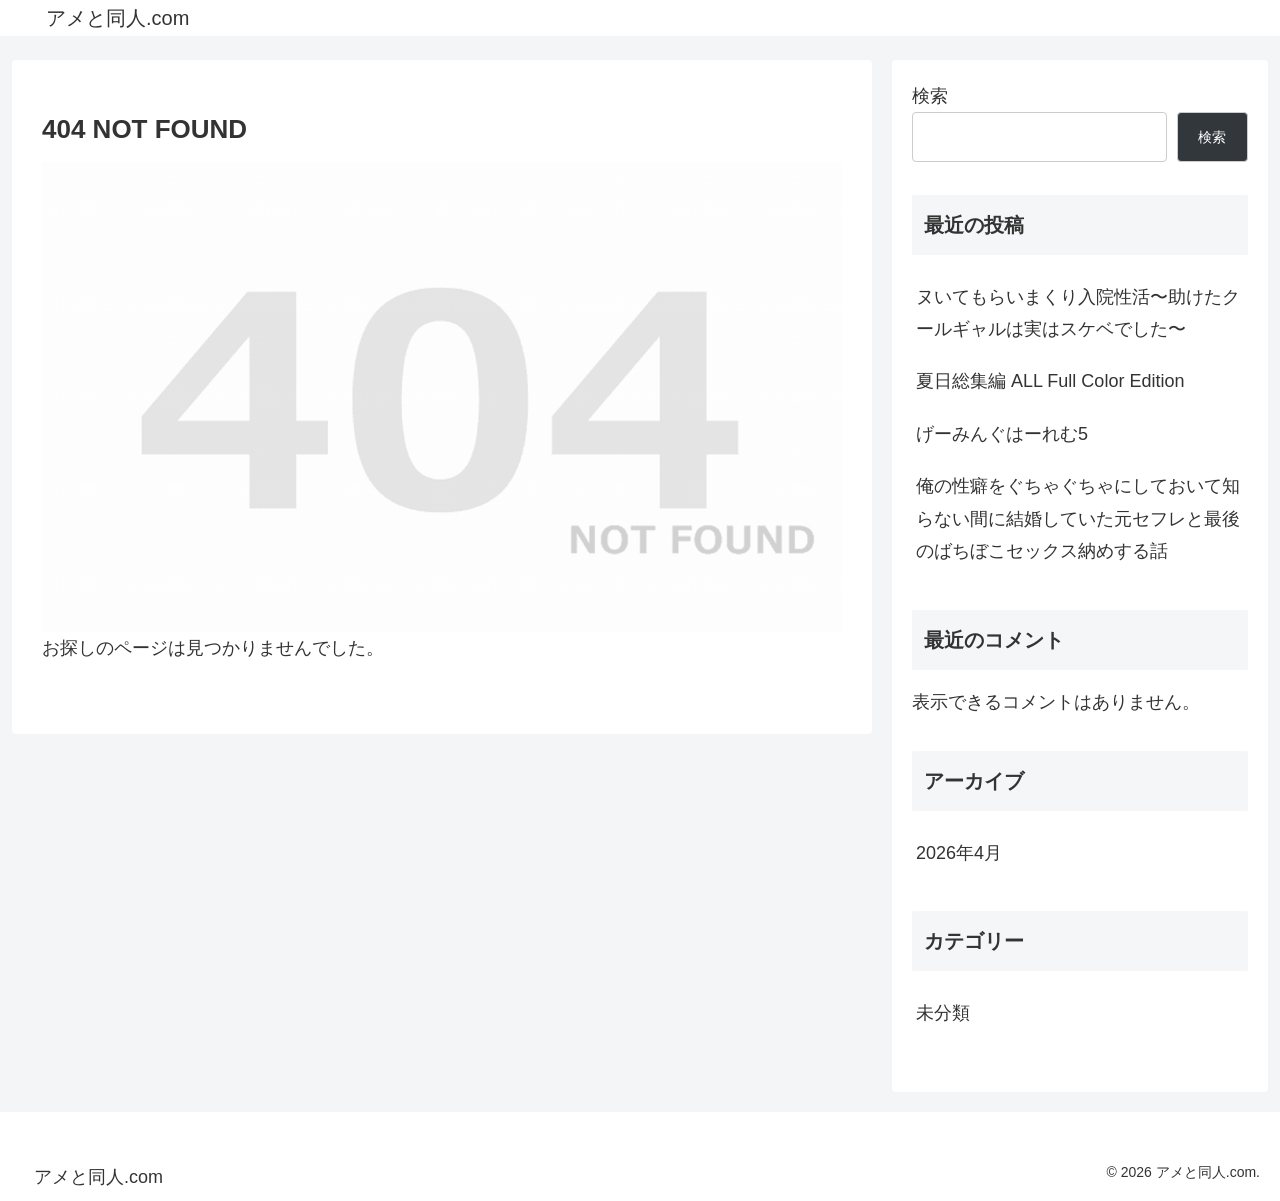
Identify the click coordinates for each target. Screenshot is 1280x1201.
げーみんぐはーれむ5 (1002, 434)
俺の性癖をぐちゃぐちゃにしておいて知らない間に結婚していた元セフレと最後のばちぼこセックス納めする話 (1078, 518)
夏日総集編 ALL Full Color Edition (1050, 381)
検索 (930, 96)
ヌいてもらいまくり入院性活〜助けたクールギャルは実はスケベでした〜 (1078, 313)
